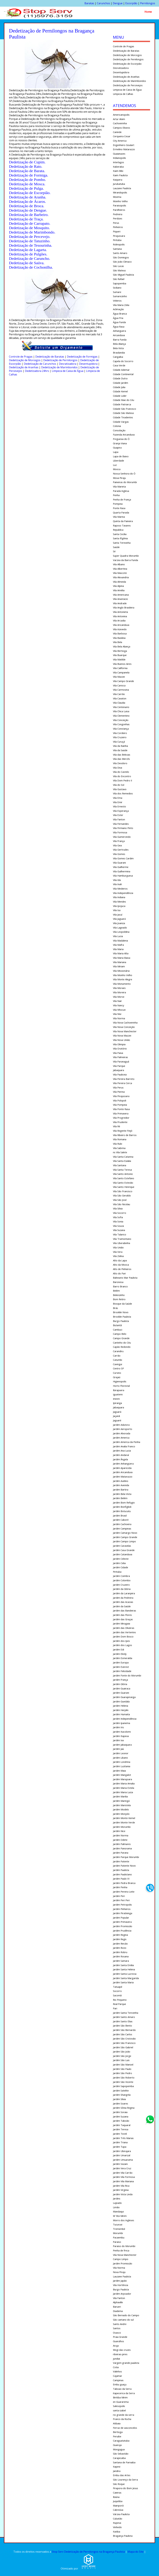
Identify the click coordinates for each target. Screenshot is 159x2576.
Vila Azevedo (120, 629)
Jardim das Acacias (123, 1602)
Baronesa (118, 1282)
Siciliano (117, 287)
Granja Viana (120, 443)
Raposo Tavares (122, 525)
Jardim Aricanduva (122, 1472)
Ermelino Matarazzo (124, 149)
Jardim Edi (118, 1649)
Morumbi (118, 2233)
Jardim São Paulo (122, 2069)
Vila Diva (117, 767)
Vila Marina (119, 516)
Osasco (117, 2332)
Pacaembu (118, 2237)
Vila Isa (116, 910)
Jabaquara (118, 1070)
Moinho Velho (120, 201)
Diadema (118, 2311)
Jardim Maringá (121, 1800)
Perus (116, 222)
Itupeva (117, 2522)
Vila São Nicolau (121, 1204)
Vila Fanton (119, 819)
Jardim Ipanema (121, 1723)
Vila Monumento (122, 983)
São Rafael (118, 279)
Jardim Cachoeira (122, 1524)
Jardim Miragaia (121, 1623)
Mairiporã (118, 2505)
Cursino (117, 1372)
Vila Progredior (121, 1117)
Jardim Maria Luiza (123, 1792)
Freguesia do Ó (121, 439)
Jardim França (120, 1679)
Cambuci (117, 1329)
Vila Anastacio (120, 598)
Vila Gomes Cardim (123, 858)
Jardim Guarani (121, 1692)
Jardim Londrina (121, 1761)
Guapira (117, 447)
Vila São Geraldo (122, 1195)
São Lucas (118, 266)
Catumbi (117, 1359)
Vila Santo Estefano (123, 1178)
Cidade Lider (120, 395)
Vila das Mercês (121, 758)
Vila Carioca (119, 685)
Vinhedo (117, 2527)
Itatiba (116, 2531)
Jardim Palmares (122, 1844)
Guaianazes (119, 153)
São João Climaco (122, 261)
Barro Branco (120, 1286)
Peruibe (117, 2436)
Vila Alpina (118, 585)
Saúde (116, 547)
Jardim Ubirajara (122, 2151)
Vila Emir (117, 802)
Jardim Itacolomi (122, 1731)
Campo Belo (119, 1333)
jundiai (116, 2358)
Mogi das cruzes (122, 2349)
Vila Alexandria (121, 577)
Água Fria (118, 318)
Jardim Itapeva (121, 1736)
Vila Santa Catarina (123, 1156)
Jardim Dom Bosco (123, 1636)
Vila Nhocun (119, 1009)
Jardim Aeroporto (122, 1429)
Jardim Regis (119, 1939)
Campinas (118, 2380)
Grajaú (116, 1377)
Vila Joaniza (119, 923)
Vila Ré (116, 1126)
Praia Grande (120, 2336)
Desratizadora (67, 364)
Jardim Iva (118, 1740)
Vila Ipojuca (119, 906)
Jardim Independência (124, 1718)
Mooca (116, 469)
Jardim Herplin (120, 1710)
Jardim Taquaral (121, 2125)
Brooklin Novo (120, 1312)
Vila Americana (121, 594)
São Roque (119, 2484)
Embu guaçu (119, 2384)
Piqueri (116, 231)
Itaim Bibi (118, 170)
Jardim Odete (120, 1839)
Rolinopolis (119, 244)
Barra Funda (119, 339)
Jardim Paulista (121, 1870)
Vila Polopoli (119, 1100)
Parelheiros (119, 209)
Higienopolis (119, 1381)
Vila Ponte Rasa (121, 1109)
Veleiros (117, 300)
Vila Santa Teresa (122, 1169)
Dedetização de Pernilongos (60, 360)
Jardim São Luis (121, 2060)
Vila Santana (119, 1165)
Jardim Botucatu (122, 1511)
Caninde (117, 132)
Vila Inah (117, 884)
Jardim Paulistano (122, 1874)
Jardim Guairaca (121, 1688)
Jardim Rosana (121, 1956)
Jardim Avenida (121, 1485)
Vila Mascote (120, 573)
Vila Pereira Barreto (123, 1078)
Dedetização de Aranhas (23, 367)
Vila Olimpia (119, 1044)
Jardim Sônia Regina (123, 2107)
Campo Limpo (120, 2259)
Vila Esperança (121, 810)
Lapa (115, 452)
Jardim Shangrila (122, 2094)
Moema (117, 196)
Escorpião (131, 3)
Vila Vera (117, 1251)
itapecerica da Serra (124, 2393)
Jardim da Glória (122, 1589)
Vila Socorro (119, 1212)
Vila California (120, 668)
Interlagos (118, 162)
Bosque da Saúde (122, 1303)
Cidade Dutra (120, 378)
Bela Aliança (119, 343)
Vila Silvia (118, 1208)
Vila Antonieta (120, 611)
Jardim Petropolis (122, 1904)
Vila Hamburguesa (123, 875)
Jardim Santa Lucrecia (124, 1973)
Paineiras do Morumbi (125, 482)
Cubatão (117, 2518)
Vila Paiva (118, 1052)
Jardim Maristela (122, 1805)
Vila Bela (117, 642)
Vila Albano (119, 564)
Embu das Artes (121, 2475)
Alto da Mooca (121, 1264)
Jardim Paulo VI (121, 1878)
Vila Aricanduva (121, 624)
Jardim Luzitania (121, 1766)
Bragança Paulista (122, 2535)
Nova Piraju (119, 2272)
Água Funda (119, 322)
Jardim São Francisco (124, 2043)
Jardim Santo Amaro (124, 2017)
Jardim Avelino (120, 1481)
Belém (116, 1290)
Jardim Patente (121, 1861)
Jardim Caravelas (122, 1545)
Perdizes (117, 218)
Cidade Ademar (121, 369)
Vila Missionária (121, 970)
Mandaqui (118, 2211)
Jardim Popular (121, 1917)
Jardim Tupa (119, 2146)
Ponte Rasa (119, 508)
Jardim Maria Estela (123, 1787)
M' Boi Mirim (120, 2215)
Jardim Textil (120, 2133)
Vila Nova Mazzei (122, 1035)
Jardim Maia (119, 1770)
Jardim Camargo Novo (125, 1532)
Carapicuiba (119, 2458)
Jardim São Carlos (122, 2034)
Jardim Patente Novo (124, 1865)
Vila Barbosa (120, 633)
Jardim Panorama (122, 1848)
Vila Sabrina (119, 1148)
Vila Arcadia (119, 620)
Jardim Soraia (120, 2112)
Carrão (116, 1355)
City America (119, 140)
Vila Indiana (119, 897)
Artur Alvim (119, 119)
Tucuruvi (117, 2224)
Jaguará (117, 1411)
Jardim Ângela (120, 1459)
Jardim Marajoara (122, 1779)
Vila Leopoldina (121, 931)
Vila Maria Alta (120, 953)
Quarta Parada (121, 512)
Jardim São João (121, 2051)
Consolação (119, 430)
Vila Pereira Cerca (122, 1083)
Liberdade (118, 460)
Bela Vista (118, 348)
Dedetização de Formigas (82, 356)
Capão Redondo (122, 1346)
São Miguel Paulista (123, 274)
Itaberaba (118, 166)
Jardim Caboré (121, 1519)
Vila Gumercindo (122, 836)
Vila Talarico (119, 1234)
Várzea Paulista (121, 2514)
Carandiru (118, 1351)
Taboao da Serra (122, 2388)
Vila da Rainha (120, 745)
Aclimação (118, 309)
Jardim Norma (120, 1835)
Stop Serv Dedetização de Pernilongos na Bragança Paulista (88, 2551)
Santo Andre (119, 2324)
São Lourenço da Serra (125, 2479)
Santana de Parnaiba (124, 2462)
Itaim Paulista (120, 175)
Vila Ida (117, 880)
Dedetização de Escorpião (127, 63)
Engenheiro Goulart (123, 145)
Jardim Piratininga (122, 1913)
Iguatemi (118, 1394)
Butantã (117, 1325)
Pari (115, 2008)
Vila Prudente (120, 1122)
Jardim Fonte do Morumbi (127, 1675)
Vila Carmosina (121, 689)
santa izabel (119, 2410)
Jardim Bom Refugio (124, 1502)
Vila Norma (119, 1018)
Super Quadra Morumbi (126, 555)
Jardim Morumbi (122, 1826)
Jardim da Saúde (122, 1606)
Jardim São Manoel (123, 2064)
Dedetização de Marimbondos (59, 367)
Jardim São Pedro (122, 2073)
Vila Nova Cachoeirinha (125, 1022)
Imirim (116, 1398)
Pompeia (118, 503)
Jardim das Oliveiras (123, 1627)
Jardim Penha (120, 1887)
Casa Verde (119, 365)
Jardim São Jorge (122, 2056)
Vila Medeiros (120, 888)
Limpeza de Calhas (123, 93)
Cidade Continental (123, 374)
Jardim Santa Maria (123, 1982)
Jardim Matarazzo (122, 1476)
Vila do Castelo (121, 771)
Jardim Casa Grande (124, 1550)
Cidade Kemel (120, 391)
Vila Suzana (119, 1230)
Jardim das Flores (122, 1614)
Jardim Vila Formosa (124, 2176)
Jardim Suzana (120, 2116)
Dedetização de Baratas (49, 356)
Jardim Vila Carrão (122, 2172)
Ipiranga (117, 1403)
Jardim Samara (121, 1960)
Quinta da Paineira (123, 521)
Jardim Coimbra (121, 1576)
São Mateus (119, 270)
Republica (118, 529)
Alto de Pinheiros (122, 1269)
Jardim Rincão (120, 1943)
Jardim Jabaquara (122, 1744)
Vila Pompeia (120, 1104)
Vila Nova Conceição (124, 1027)
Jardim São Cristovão (124, 2038)
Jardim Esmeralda (122, 1658)
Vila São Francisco (122, 1191)
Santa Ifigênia (120, 538)
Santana (117, 248)
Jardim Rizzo (119, 1947)
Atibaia (116, 2423)
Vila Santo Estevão (123, 1182)
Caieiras (117, 2492)
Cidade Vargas (121, 421)
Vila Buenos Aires (122, 663)
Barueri (117, 2306)
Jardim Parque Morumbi (126, 1857)
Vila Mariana (119, 962)
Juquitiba (117, 2501)
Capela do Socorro (123, 361)
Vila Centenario (121, 707)
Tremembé (119, 2228)
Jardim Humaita (121, 1714)
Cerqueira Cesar (121, 136)
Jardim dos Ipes (121, 1640)
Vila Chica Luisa (121, 711)
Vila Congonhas (121, 724)
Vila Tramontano (122, 1238)
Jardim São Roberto (123, 2077)
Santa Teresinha (122, 542)
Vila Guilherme (120, 867)
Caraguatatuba (121, 2440)
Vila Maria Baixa (121, 957)
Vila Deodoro (120, 763)
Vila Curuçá (119, 741)
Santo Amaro (120, 253)
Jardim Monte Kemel (124, 1818)
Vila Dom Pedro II (122, 780)
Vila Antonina (120, 616)
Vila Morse (118, 996)
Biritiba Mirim (120, 2397)
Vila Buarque (120, 655)
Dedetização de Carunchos (40, 364)
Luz (115, 465)
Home (148, 11)
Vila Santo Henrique (123, 1186)
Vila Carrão (119, 694)
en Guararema (121, 2401)
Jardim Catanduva (122, 1554)
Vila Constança (121, 728)
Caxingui (117, 1364)
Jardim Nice (119, 1831)
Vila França (119, 841)
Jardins (116, 2198)
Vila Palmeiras (120, 1057)
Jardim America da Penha (126, 1442)
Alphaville (118, 2302)
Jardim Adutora (121, 1424)
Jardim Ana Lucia (122, 1450)
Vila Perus (118, 1087)
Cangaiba (118, 356)
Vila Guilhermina (121, 871)
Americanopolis (121, 114)
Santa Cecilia (119, 534)
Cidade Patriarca (122, 404)
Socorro (117, 1991)
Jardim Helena (120, 1705)
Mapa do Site (136, 2551)
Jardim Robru (120, 1952)
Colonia (117, 426)
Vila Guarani (119, 862)
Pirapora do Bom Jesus (125, 2488)
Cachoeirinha (120, 123)
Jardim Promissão (122, 1926)
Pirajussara (119, 235)
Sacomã (117, 1995)
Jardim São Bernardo (124, 2030)
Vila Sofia (118, 1217)
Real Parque (119, 2004)
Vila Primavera (120, 1113)
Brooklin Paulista (122, 1316)
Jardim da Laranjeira (124, 1593)
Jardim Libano (120, 1757)
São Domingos (121, 257)
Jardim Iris (118, 1727)
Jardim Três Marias (123, 2138)
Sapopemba (119, 283)
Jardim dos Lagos (122, 1645)
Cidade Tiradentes (123, 417)
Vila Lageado (120, 927)
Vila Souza (118, 1225)
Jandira (116, 2471)
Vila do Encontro (122, 776)
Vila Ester (118, 815)
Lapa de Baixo (121, 456)
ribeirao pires (120, 2354)
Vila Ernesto (119, 806)
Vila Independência (123, 893)
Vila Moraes (119, 988)
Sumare (117, 292)
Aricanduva (119, 335)
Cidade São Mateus (123, 413)
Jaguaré (117, 1420)
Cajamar (117, 2375)
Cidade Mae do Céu (123, 400)
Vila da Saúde (120, 750)
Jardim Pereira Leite (123, 1891)
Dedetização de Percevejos (128, 85)
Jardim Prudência (122, 1930)
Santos (116, 2328)
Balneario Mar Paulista (125, 1277)
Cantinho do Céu (122, 1342)
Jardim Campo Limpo (124, 1541)
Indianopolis (119, 157)
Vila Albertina (120, 568)
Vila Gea (117, 845)
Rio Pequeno (120, 1999)
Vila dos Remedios (123, 793)
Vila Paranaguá (121, 1061)
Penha (116, 495)
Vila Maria (118, 949)
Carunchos (103, 3)
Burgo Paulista (121, 1321)
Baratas (89, 3)
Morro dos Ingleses (123, 2220)
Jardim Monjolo (121, 1813)
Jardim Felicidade (122, 1671)
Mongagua (119, 2449)
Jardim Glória (120, 1684)
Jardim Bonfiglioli (122, 1506)
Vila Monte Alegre (122, 979)
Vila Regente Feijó (122, 1130)
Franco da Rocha (122, 2419)
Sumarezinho (120, 296)
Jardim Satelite (121, 2090)
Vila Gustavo (119, 789)
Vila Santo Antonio (123, 1173)
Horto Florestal (121, 1385)
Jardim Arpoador (122, 2293)
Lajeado (117, 2202)
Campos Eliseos (121, 127)
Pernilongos (147, 3)
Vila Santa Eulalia (122, 1160)
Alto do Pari (119, 1273)
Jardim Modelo (121, 1809)
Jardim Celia (119, 1563)
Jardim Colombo (122, 1580)
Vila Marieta (119, 486)
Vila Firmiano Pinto (123, 828)
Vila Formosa (120, 832)
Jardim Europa (121, 1662)
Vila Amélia (118, 590)
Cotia (116, 2367)
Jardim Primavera (122, 1921)
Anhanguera (119, 330)
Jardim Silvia (119, 2099)
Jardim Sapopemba (123, 2086)
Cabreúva (118, 2509)
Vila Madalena (120, 940)
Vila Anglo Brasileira (123, 607)
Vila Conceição (120, 720)
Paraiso (117, 2241)
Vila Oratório (120, 1048)
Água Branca (120, 313)
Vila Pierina (119, 1091)
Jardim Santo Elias (122, 2021)
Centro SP (118, 1368)
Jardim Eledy (119, 1653)
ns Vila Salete (120, 1152)
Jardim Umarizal (121, 2155)
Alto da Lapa (120, 1260)
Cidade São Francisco (124, 408)
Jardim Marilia (120, 1796)
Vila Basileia (119, 637)
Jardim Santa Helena (124, 1969)
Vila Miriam (119, 966)
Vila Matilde (119, 659)
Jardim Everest (121, 1666)
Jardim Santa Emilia (123, 1965)
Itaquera (117, 179)
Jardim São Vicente (123, 2082)
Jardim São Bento (122, 2025)
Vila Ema (117, 797)
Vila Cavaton (119, 698)
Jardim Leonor (120, 1753)
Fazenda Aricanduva (124, 434)
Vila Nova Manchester (125, 1031)
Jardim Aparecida (122, 1468)
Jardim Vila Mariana (123, 2181)
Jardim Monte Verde (124, 1822)
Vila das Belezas (121, 754)
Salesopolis (119, 2406)
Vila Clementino (121, 715)
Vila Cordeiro (120, 733)
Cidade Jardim (120, 382)
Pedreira (117, 214)
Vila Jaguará (119, 918)
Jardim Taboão (121, 2120)
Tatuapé (117, 1986)
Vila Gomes (119, 854)
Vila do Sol (118, 784)
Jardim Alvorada (121, 1433)
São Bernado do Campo (126, 2315)
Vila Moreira (119, 992)
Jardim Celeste (121, 1558)
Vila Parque (119, 1065)
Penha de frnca (121, 2250)
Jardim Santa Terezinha (125, 2012)
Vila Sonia (118, 1221)
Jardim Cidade (120, 1567)
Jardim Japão (120, 2280)
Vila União (118, 1247)
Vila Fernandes (121, 823)
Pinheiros (118, 227)
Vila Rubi (117, 1143)
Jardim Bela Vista (122, 1494)
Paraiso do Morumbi (124, 2246)
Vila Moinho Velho (122, 975)
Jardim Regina (120, 1934)
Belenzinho (119, 1295)
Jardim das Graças (123, 1619)
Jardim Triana (120, 2142)
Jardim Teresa (120, 2129)
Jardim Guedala (121, 1701)
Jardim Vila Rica (121, 2185)
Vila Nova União (121, 1040)
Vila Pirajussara (121, 1096)
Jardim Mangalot (122, 1774)
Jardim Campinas (122, 1528)
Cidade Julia (119, 387)
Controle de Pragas (21, 356)
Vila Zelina (118, 1256)
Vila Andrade (120, 603)
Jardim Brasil (120, 1515)
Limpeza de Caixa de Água (67, 371)
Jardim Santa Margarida (126, 1978)
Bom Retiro (119, 1299)
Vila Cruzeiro (119, 737)
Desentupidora (88, 364)
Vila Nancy (118, 1005)
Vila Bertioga (120, 650)
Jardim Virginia (121, 2189)
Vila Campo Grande (123, 681)
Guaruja (117, 2445)
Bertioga (118, 2432)
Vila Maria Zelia (121, 305)
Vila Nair (117, 1001)
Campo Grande (121, 1338)
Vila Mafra (118, 944)
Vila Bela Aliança (121, 646)
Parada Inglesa (121, 490)
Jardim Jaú (118, 1748)
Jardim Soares (120, 2103)
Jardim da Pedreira (123, 1597)
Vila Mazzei (119, 676)
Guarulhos (118, 2341)
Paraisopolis (119, 205)
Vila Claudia (119, 702)
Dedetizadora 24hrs (37, 371)
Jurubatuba (119, 183)
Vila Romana (119, 1139)
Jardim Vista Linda (122, 2194)
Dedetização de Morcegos (25, 360)
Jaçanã (116, 1416)
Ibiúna (116, 2497)
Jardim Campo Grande (125, 1537)
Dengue (118, 3)
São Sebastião (120, 2453)
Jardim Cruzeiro (121, 1584)
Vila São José (120, 1199)
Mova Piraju (119, 478)
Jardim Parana (120, 1852)
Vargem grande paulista (126, 2362)
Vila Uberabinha (121, 1243)
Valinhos (117, 2371)
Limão (116, 2207)
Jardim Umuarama (123, 2159)
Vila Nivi (117, 1014)
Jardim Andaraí (121, 1455)
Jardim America (121, 1437)
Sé (114, 551)
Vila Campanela (121, 672)
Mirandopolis (120, 192)
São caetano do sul (123, 2319)
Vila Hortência (120, 2285)
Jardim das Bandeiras (124, 1610)
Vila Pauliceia (120, 1074)
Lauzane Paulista (122, 188)
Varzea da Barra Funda (125, 560)
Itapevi (116, 2466)
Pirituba (117, 240)
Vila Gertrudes (121, 849)
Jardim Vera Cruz (122, 2168)
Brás (115, 1308)
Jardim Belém (120, 1498)
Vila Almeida (119, 581)
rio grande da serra (123, 2414)
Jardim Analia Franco (124, 1446)
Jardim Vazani (120, 2164)
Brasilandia (119, 352)
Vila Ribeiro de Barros (125, 1135)
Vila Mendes (119, 901)
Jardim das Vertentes (124, 1632)
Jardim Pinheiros (122, 1909)
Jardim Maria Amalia (124, 1783)
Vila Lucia (118, 936)
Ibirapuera (118, 1390)
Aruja (116, 2345)
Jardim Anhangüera (123, 1463)
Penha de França (122, 499)
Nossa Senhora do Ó (124, 473)
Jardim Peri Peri (121, 1900)
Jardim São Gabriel (123, 2047)
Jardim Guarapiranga (124, 1697)
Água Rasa (118, 326)
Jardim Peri (119, 1896)
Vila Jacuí (117, 914)
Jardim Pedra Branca (124, 1883)
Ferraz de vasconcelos (125, 2427)
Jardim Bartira (120, 1489)
